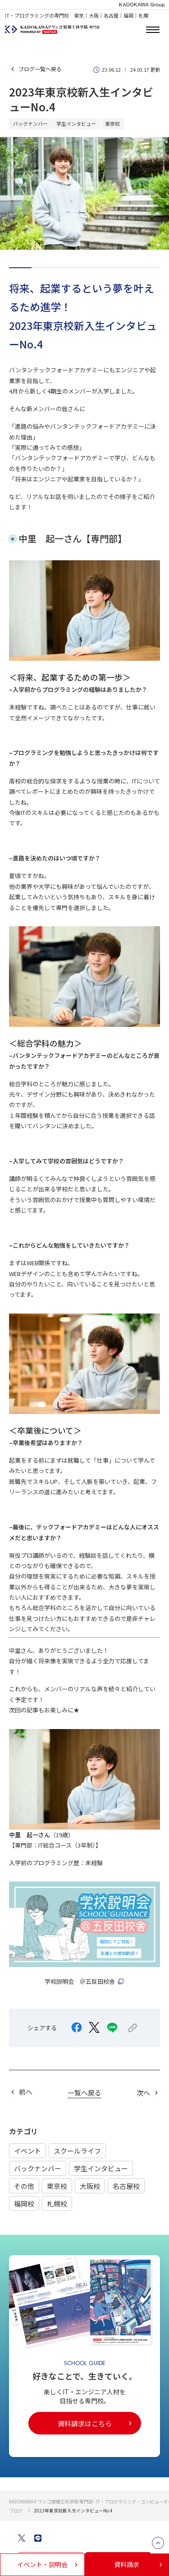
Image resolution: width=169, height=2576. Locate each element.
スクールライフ (77, 2150)
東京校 (57, 2186)
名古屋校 (126, 2186)
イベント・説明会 (48, 2564)
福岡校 (24, 2203)
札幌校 (57, 2203)
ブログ (16, 2510)
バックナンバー (37, 2168)
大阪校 (90, 2186)
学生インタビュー (101, 2168)
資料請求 (139, 2564)
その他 (24, 2186)
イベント (27, 2150)
